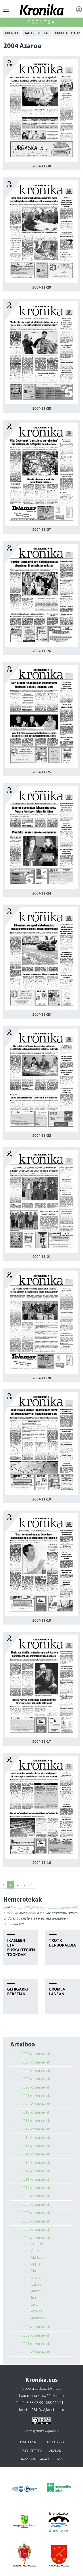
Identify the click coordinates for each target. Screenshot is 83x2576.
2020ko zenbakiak (35, 2104)
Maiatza (37, 2271)
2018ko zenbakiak (35, 2121)
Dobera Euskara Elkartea (41, 2388)
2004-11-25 (41, 772)
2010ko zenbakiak (35, 2188)
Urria (34, 2304)
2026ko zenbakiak (35, 2054)
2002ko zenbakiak (35, 2335)
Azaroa (36, 2311)
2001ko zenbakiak (35, 2344)
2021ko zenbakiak (35, 2096)
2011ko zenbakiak (35, 2179)
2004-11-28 (41, 408)
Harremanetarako (35, 2459)
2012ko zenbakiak (35, 2171)
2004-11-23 (41, 1014)
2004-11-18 (41, 1620)
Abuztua (37, 2291)
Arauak (55, 2451)
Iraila (35, 2298)
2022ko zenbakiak (35, 2087)
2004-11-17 (41, 1741)
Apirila (35, 2264)
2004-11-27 (41, 529)
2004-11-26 (41, 650)
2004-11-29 (41, 287)
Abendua (38, 2318)
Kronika (12, 33)
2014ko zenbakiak (35, 2154)
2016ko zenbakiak (35, 2137)
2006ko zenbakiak (35, 2221)
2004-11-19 (41, 1499)
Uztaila (36, 2284)
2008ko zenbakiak (35, 2204)
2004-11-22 (41, 1135)
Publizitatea (32, 2451)
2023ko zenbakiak (35, 2079)
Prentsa (41, 22)
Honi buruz (28, 2442)
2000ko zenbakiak (35, 2352)
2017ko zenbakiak (35, 2129)
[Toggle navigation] (6, 10)
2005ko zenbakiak (35, 2229)
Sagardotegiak (37, 33)
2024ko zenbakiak (35, 2071)
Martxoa (37, 2257)
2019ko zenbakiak (35, 2112)
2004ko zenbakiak (35, 2238)
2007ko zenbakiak (35, 2213)
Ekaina (36, 2277)
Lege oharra (54, 2442)
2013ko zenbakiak (35, 2163)
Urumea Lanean (68, 33)
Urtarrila (37, 2244)
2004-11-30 (41, 166)
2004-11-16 (41, 1862)
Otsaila (36, 2251)
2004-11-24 (41, 893)
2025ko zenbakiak (35, 2062)
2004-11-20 (41, 1378)
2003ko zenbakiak (35, 2327)
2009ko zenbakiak (35, 2196)
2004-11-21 (41, 1256)
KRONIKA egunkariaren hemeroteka (51, 1908)
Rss (60, 2459)
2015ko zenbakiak (35, 2146)
